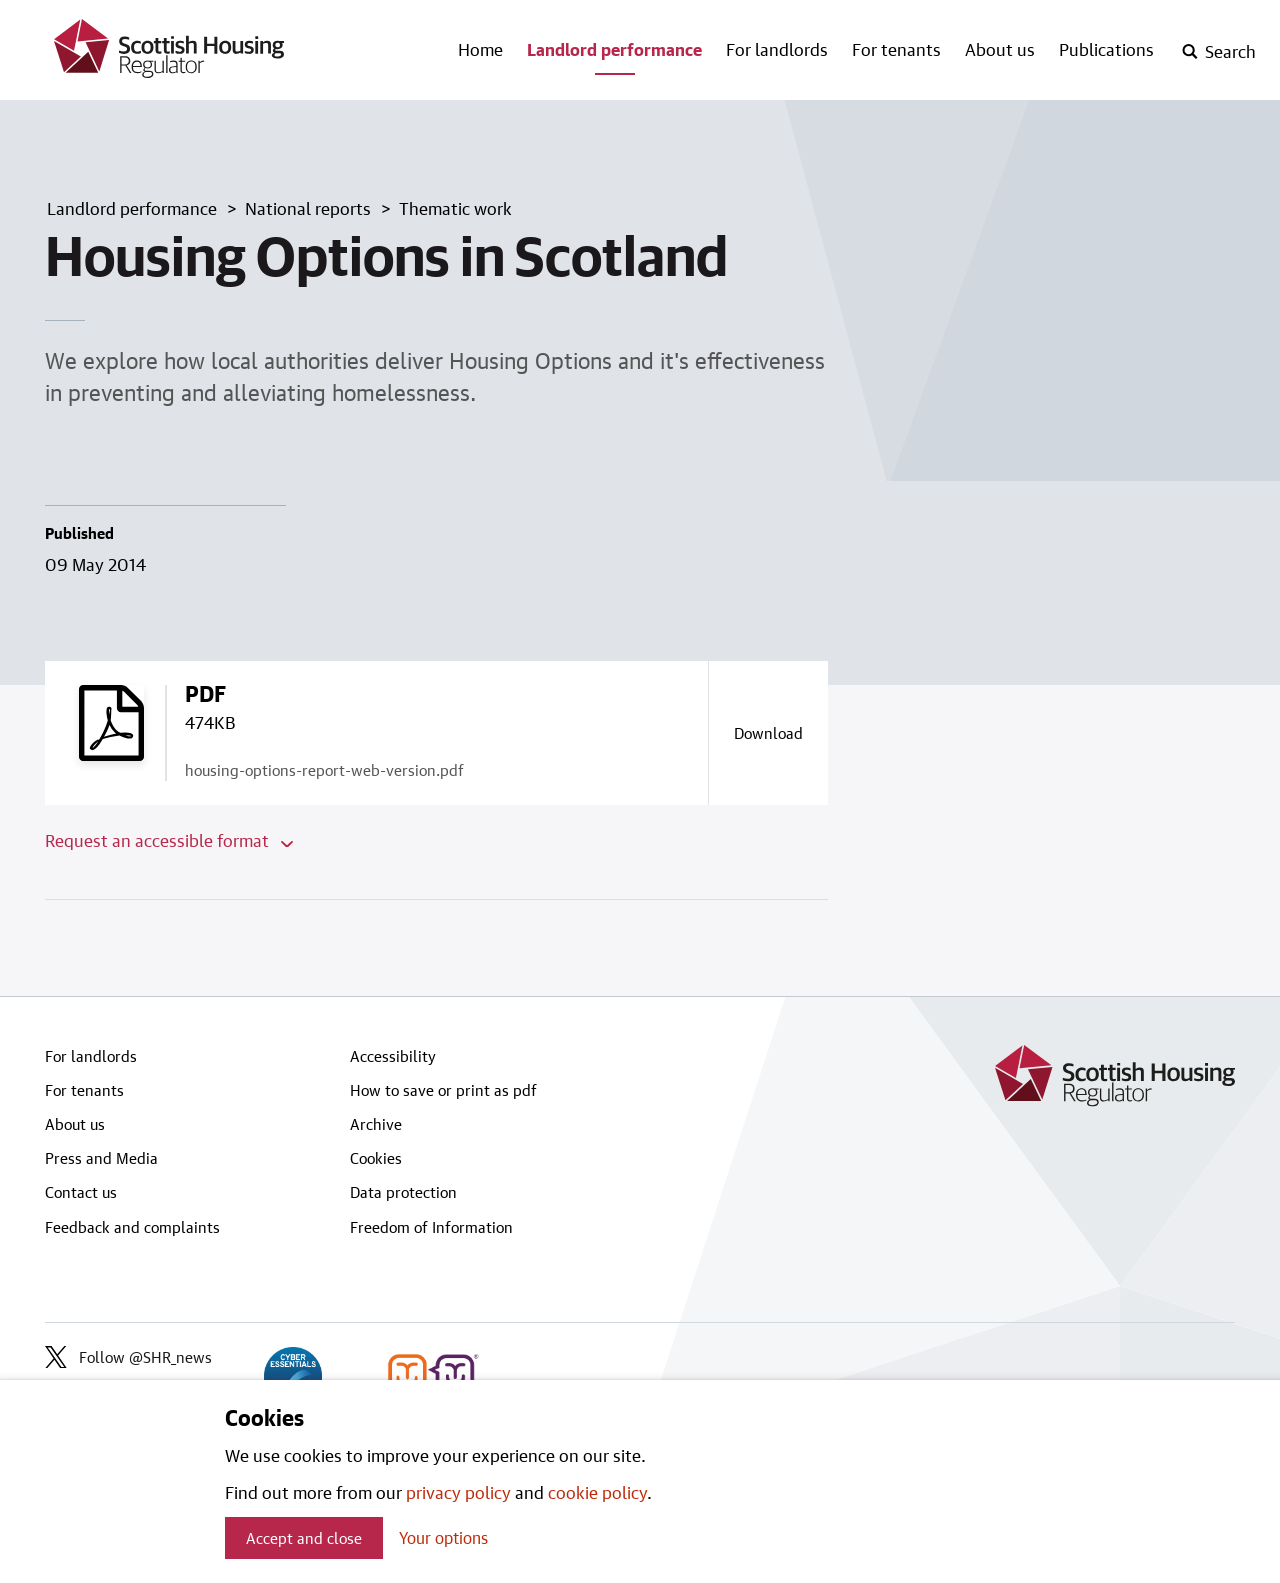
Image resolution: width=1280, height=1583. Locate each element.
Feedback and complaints (132, 1227)
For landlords (777, 49)
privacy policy (458, 1492)
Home (480, 49)
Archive (376, 1124)
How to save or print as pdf (443, 1090)
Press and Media (101, 1158)
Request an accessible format (169, 840)
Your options (443, 1537)
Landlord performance (614, 49)
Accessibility (393, 1056)
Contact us (81, 1192)
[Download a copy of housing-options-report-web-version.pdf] (768, 733)
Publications (1106, 49)
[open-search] (1218, 52)
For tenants (896, 49)
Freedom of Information (431, 1227)
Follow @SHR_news (128, 1357)
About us (1000, 49)
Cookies (376, 1158)
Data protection (403, 1192)
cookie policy (597, 1492)
